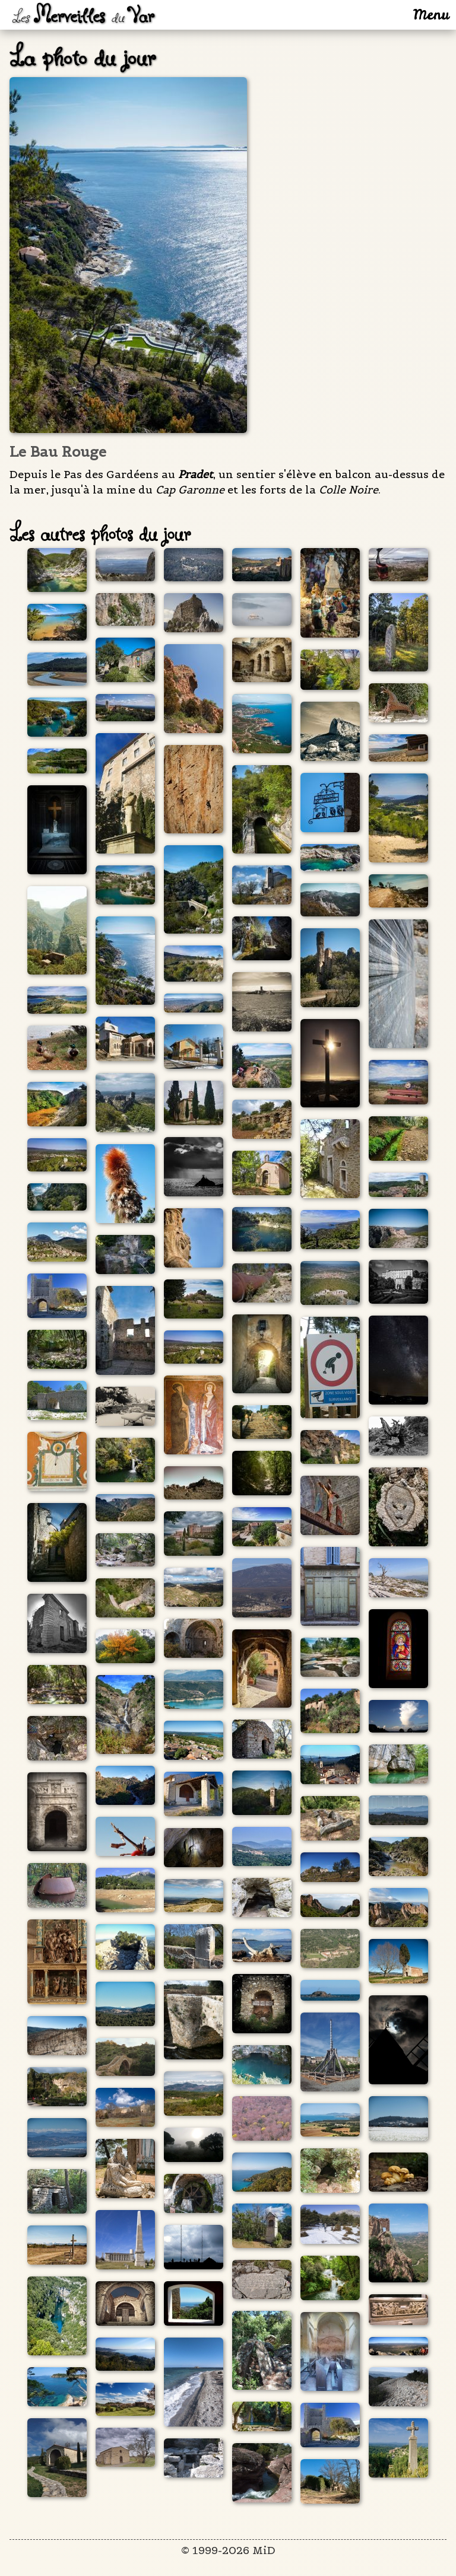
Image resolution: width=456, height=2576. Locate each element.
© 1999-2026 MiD (228, 2550)
